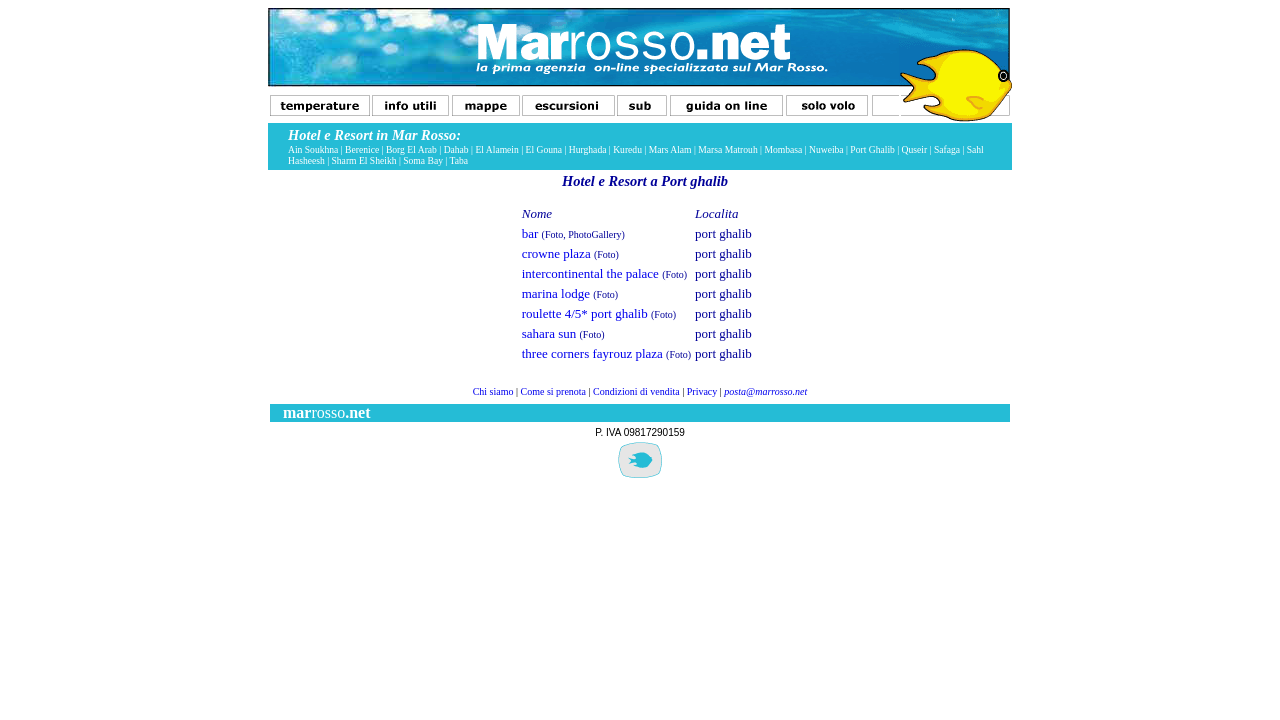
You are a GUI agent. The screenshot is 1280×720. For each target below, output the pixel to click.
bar (530, 233)
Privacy (702, 391)
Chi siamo (493, 391)
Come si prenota (554, 391)
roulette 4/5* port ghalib (585, 313)
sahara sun (549, 333)
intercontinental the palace (590, 273)
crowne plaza (556, 253)
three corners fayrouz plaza (592, 353)
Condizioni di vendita (636, 391)
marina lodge (556, 293)
